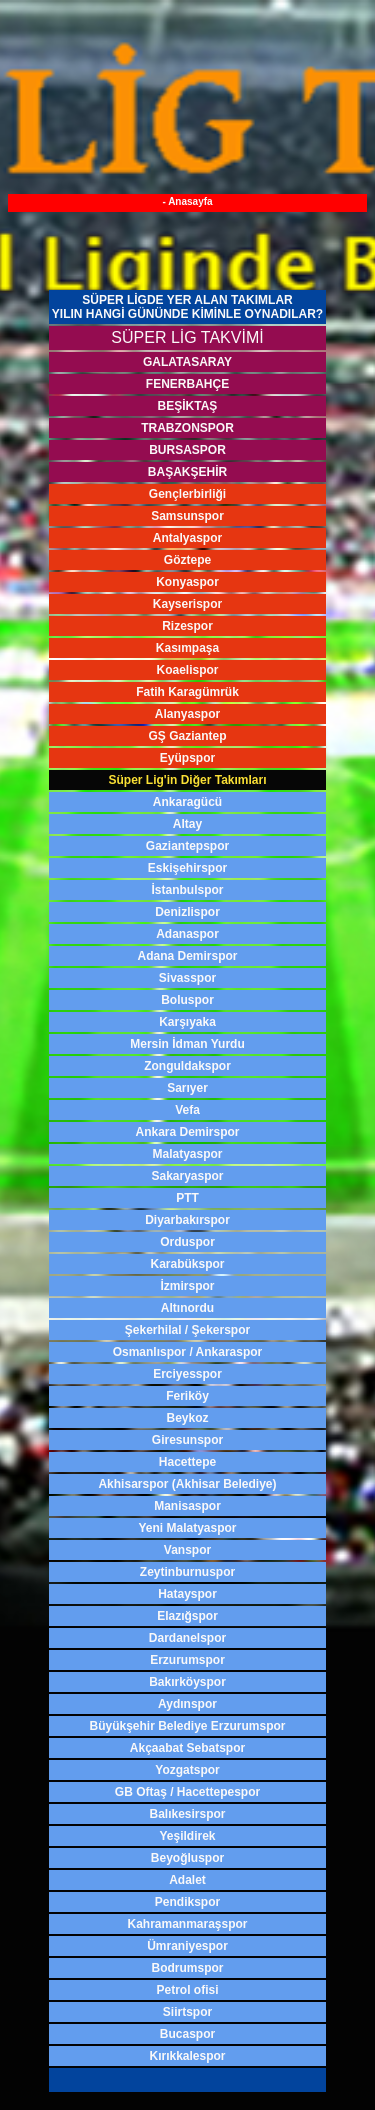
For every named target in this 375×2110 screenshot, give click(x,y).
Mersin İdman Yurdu (187, 1044)
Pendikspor (187, 1902)
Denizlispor (187, 912)
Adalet (187, 1880)
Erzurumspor (187, 1660)
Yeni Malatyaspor (187, 1528)
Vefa (187, 1110)
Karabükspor (187, 1264)
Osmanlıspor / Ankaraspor (188, 1352)
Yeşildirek (187, 1836)
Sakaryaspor (187, 1176)
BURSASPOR (187, 450)
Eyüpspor (187, 758)
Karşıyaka (187, 1022)
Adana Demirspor (187, 956)
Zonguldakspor (187, 1066)
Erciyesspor (187, 1374)
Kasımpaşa (187, 648)
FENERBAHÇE (187, 384)
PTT (187, 1198)
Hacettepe (187, 1462)
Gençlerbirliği (187, 494)
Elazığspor (187, 1616)
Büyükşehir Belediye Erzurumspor (187, 1726)
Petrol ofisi (187, 1990)
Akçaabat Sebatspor (187, 1748)
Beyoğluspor (187, 1858)
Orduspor (187, 1242)
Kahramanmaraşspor (187, 1924)
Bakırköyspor (187, 1682)
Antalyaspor (187, 538)
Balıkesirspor (187, 1814)
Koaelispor (187, 670)
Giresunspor (187, 1440)
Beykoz (187, 1418)
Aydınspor (187, 1704)
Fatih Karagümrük (187, 692)
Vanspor (187, 1550)
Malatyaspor (187, 1154)
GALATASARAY (187, 362)
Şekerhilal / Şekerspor (187, 1330)
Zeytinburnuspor (187, 1572)
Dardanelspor (187, 1638)
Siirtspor (187, 2012)
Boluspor (187, 1000)
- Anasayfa (187, 201)
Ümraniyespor (187, 1946)
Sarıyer (187, 1088)
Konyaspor (187, 582)
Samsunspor (187, 516)
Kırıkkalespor (187, 2056)
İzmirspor (187, 1286)
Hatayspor (187, 1594)
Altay (187, 824)
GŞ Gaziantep (187, 736)
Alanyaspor (187, 714)
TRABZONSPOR (187, 428)
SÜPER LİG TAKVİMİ (187, 337)
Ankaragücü (187, 802)
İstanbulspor (187, 890)
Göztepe (187, 560)
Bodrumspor (188, 1968)
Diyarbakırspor (187, 1220)
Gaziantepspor (187, 846)
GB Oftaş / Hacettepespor (187, 1792)
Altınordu (187, 1308)
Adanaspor (187, 934)
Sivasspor (187, 978)
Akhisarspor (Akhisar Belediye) (187, 1484)
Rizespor (187, 626)
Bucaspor (187, 2034)
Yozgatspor (187, 1770)
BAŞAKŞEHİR (187, 472)
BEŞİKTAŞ (188, 406)
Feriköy (187, 1396)
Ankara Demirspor (187, 1132)
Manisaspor (187, 1506)
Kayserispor (187, 604)
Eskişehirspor (187, 868)
